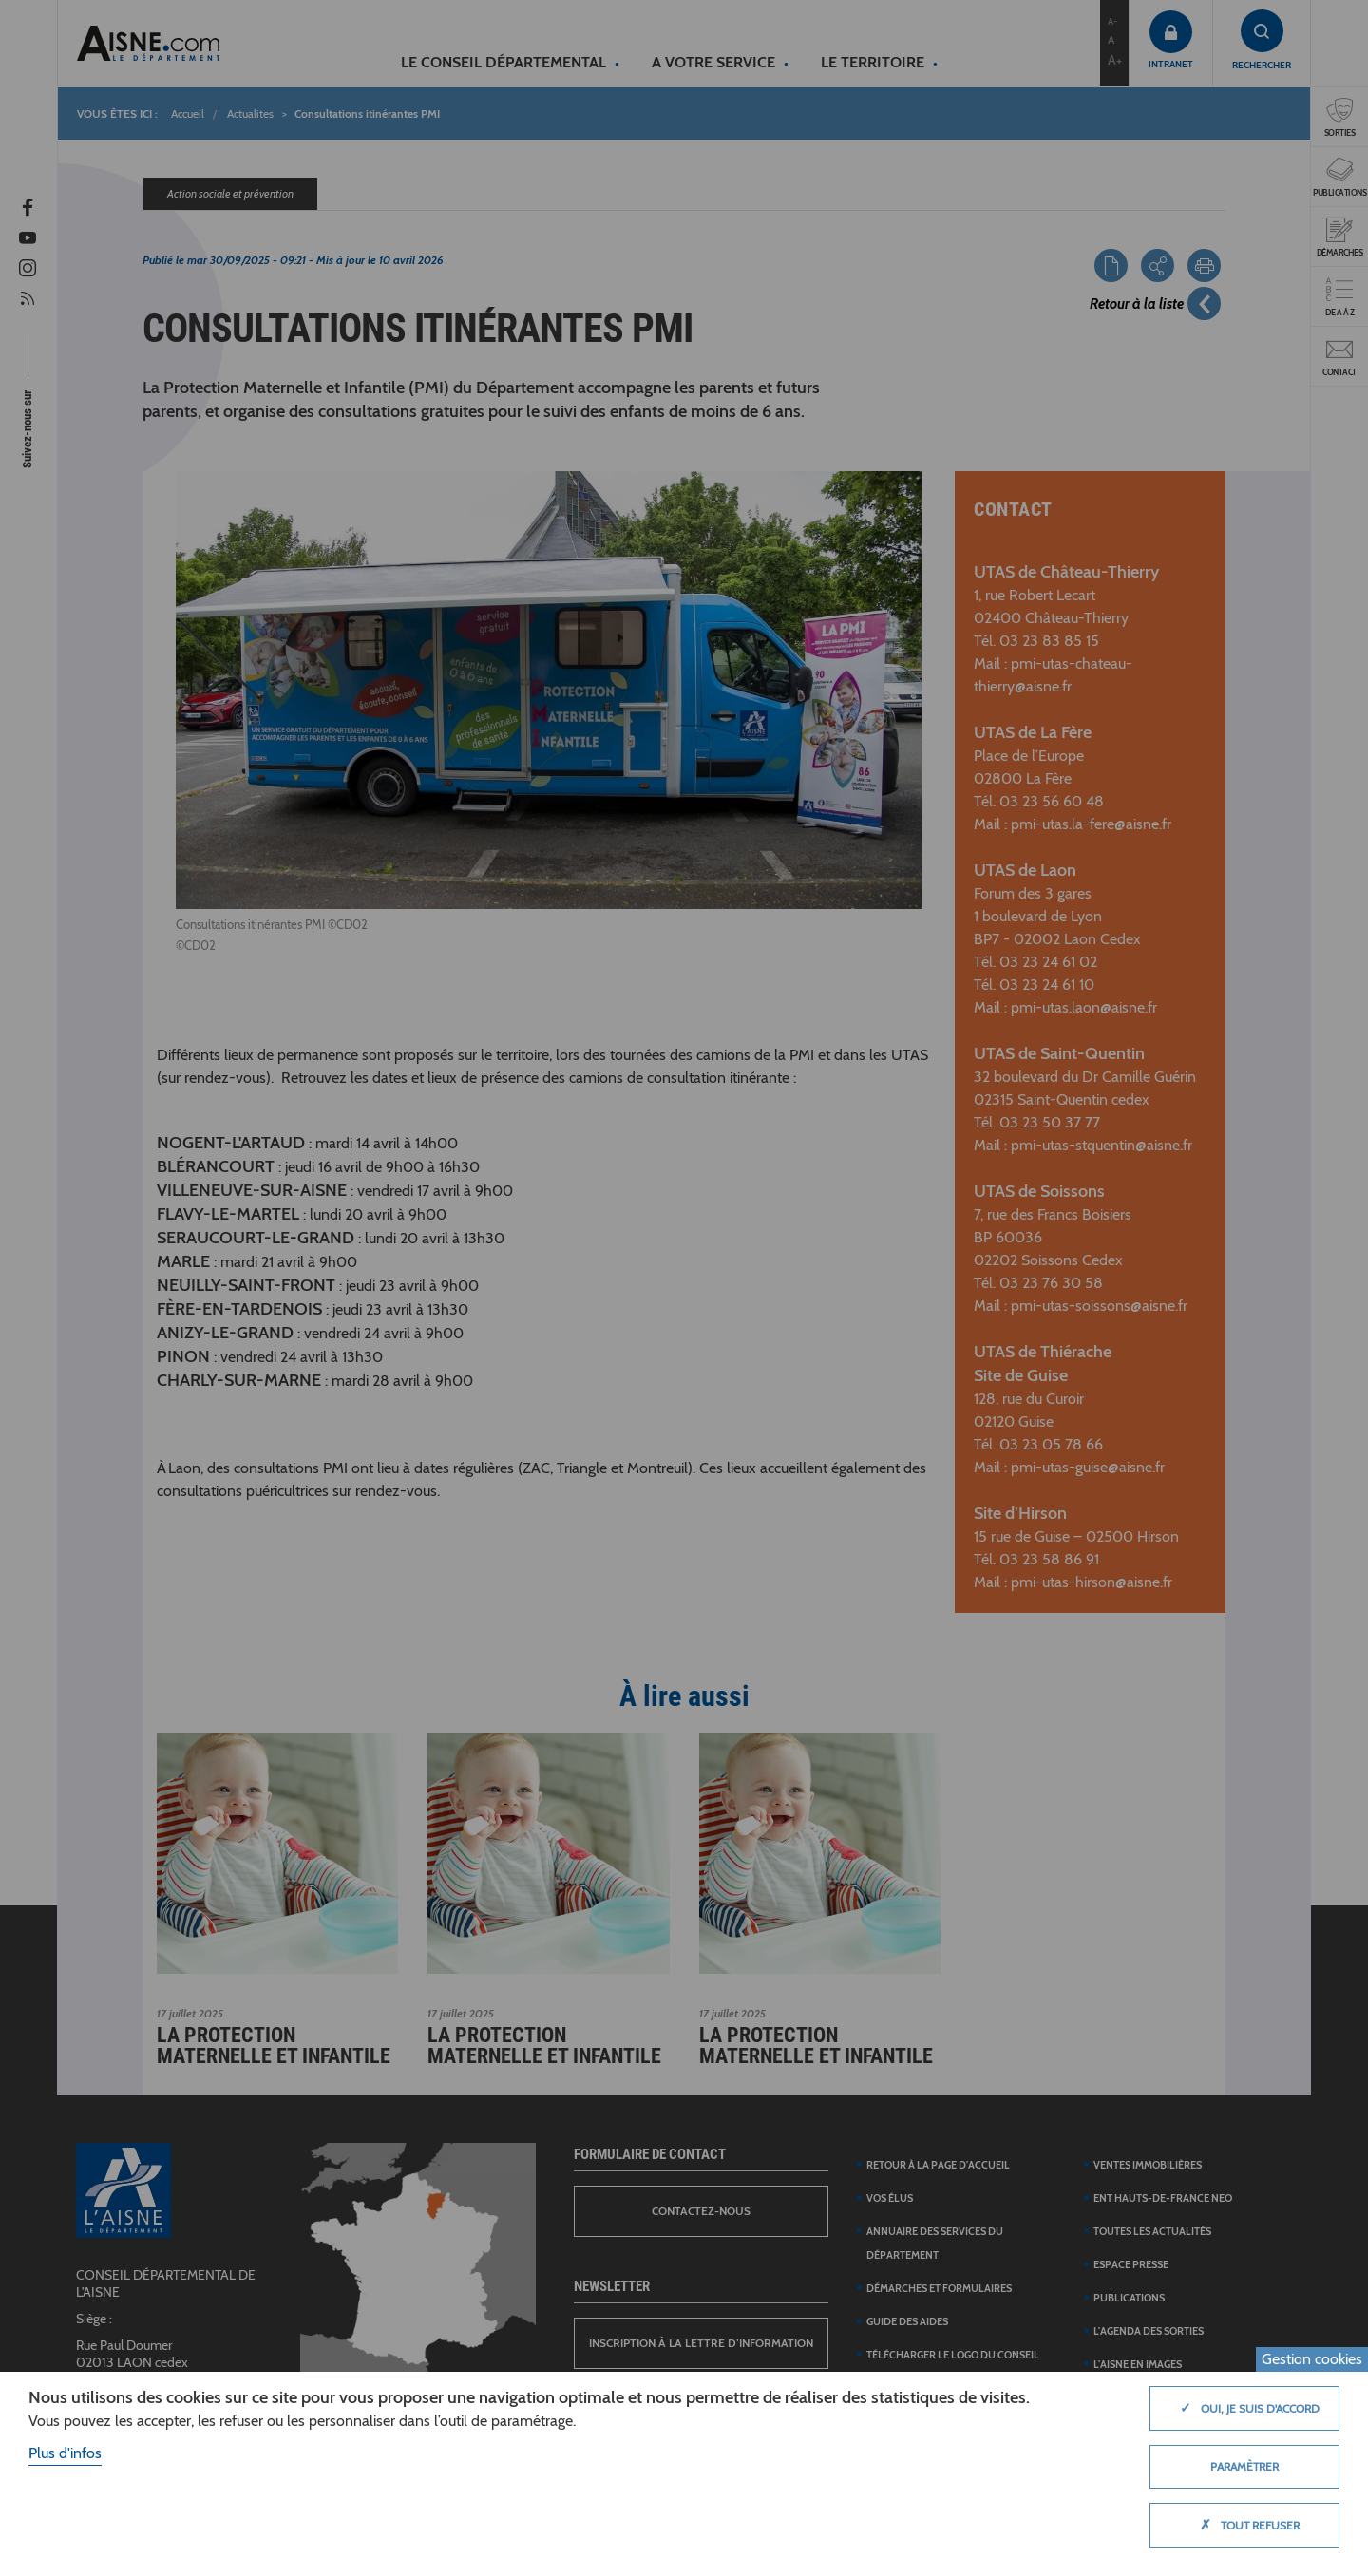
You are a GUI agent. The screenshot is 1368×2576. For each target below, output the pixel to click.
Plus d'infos (65, 2453)
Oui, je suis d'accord (1245, 2408)
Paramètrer (1244, 2466)
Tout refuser (1245, 2525)
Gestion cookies (1312, 2359)
